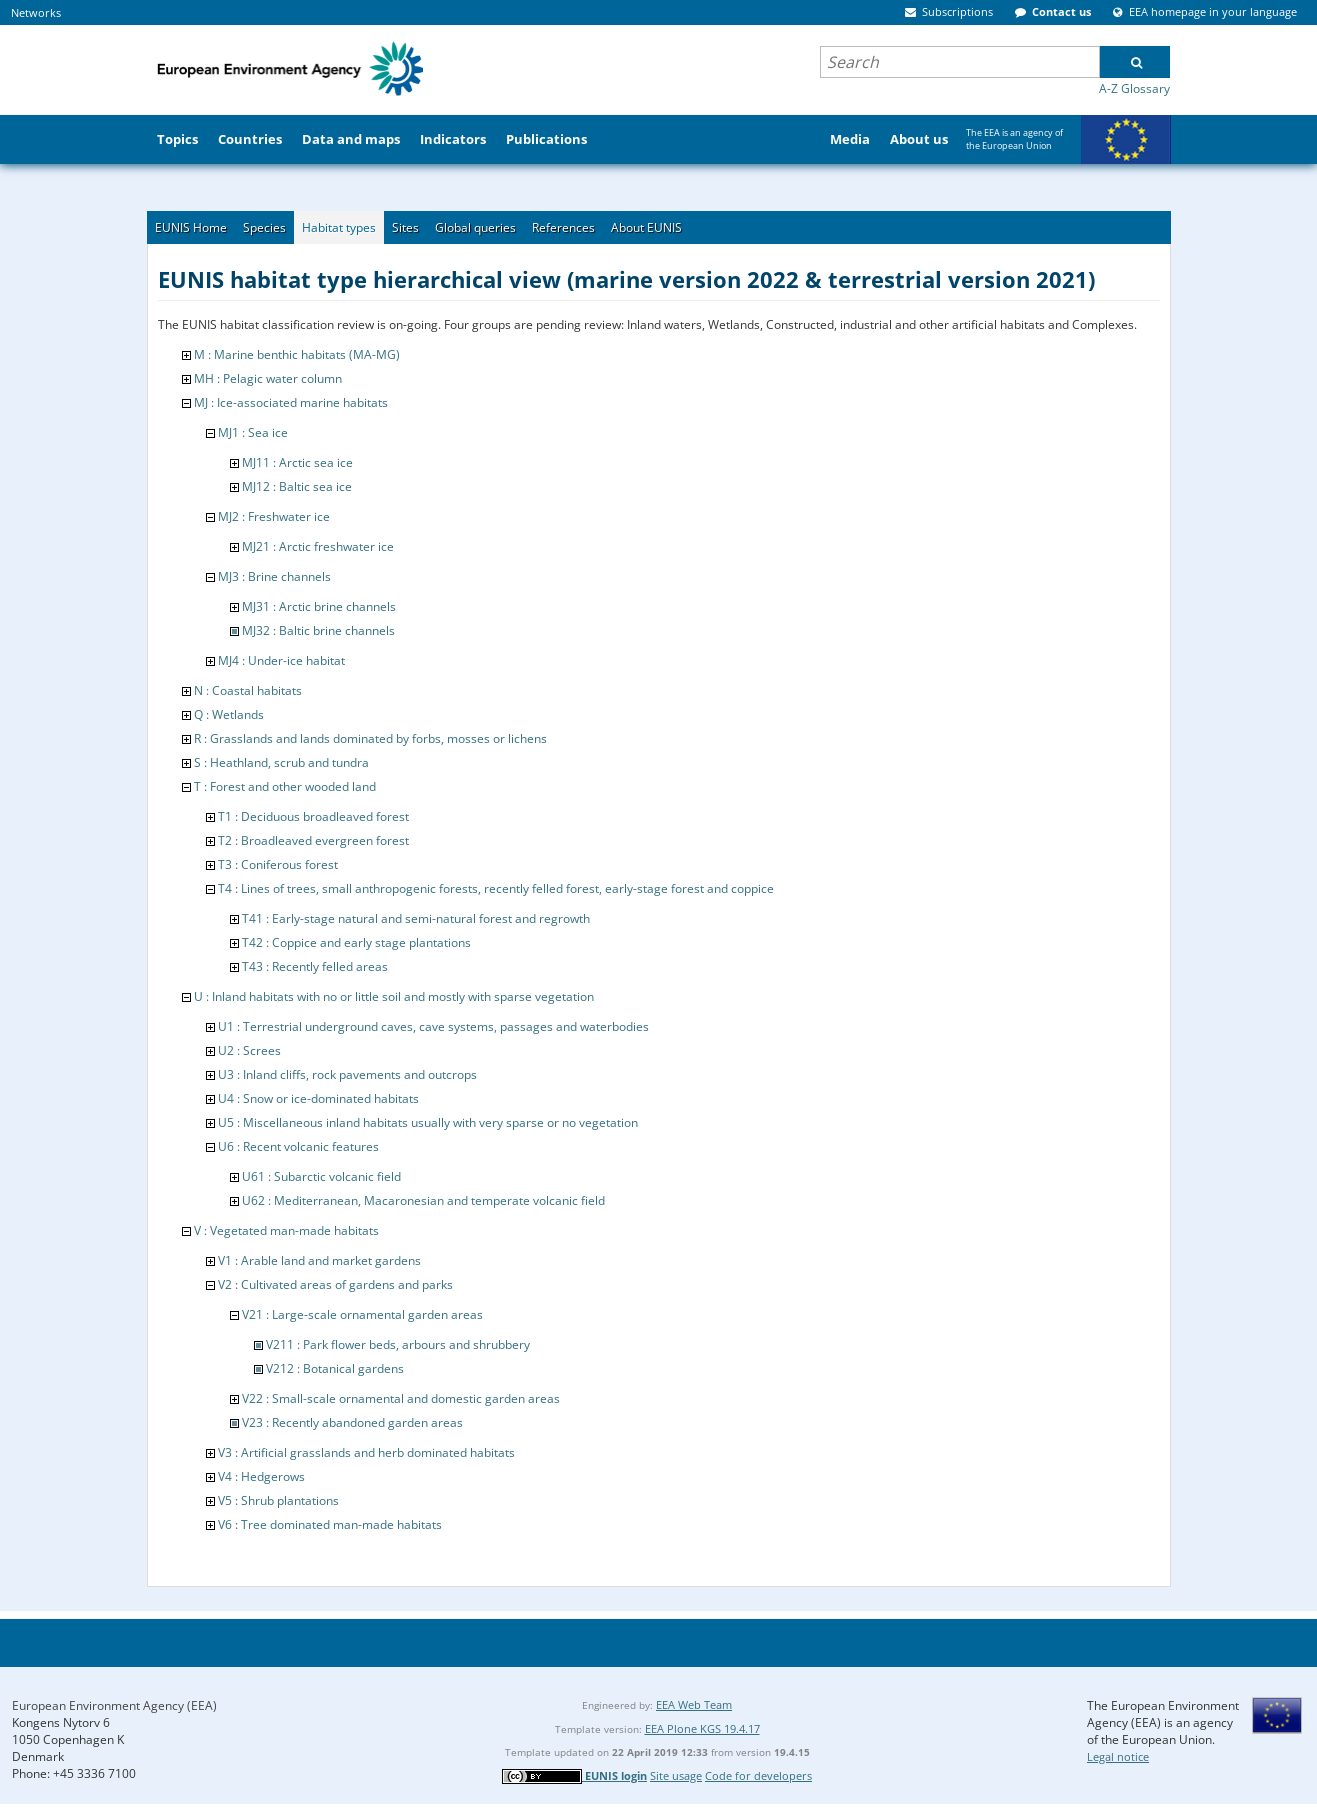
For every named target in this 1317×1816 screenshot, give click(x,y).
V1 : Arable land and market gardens (319, 1260)
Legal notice (1118, 1756)
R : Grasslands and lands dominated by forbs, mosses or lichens (370, 738)
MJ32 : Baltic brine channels (318, 630)
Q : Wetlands (229, 714)
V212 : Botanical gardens (335, 1368)
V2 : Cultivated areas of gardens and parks (335, 1284)
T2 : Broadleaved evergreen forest (313, 840)
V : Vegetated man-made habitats (286, 1230)
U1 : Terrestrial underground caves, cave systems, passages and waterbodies (433, 1026)
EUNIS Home (191, 227)
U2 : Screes (249, 1050)
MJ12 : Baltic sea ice (297, 486)
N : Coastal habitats (248, 690)
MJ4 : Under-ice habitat (281, 660)
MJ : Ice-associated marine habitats (291, 402)
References (563, 227)
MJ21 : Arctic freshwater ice (318, 546)
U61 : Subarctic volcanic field (321, 1176)
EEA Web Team (694, 1704)
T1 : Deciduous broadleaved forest (313, 816)
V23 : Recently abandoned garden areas (352, 1422)
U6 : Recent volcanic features (298, 1146)
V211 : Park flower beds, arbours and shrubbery (398, 1344)
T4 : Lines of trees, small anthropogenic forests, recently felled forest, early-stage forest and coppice (496, 888)
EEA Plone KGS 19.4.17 (702, 1728)
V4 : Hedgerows (261, 1476)
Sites (405, 227)
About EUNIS (646, 227)
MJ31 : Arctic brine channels (319, 606)
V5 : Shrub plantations (278, 1500)
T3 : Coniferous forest (278, 864)
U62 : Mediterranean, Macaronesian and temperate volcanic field (423, 1200)
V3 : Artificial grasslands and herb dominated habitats (366, 1452)
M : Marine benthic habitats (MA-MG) (297, 354)
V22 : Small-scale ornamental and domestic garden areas (401, 1398)
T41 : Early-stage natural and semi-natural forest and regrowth (416, 918)
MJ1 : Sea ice (253, 432)
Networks (36, 12)
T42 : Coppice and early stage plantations (356, 942)
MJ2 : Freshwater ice (274, 516)
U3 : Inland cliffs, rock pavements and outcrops (347, 1074)
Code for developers (758, 1775)
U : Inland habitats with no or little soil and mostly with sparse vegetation (394, 996)
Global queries (475, 227)
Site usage (676, 1775)
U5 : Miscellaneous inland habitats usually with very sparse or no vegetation (428, 1122)
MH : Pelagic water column (268, 378)
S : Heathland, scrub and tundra (281, 762)
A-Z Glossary (1134, 88)
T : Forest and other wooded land (285, 786)
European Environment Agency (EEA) (114, 1705)
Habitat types (339, 227)
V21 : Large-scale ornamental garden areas (362, 1314)
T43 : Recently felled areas (315, 966)
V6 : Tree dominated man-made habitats (330, 1524)
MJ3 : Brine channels (274, 576)
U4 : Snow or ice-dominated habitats (318, 1098)
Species (264, 227)
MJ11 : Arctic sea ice (297, 462)
